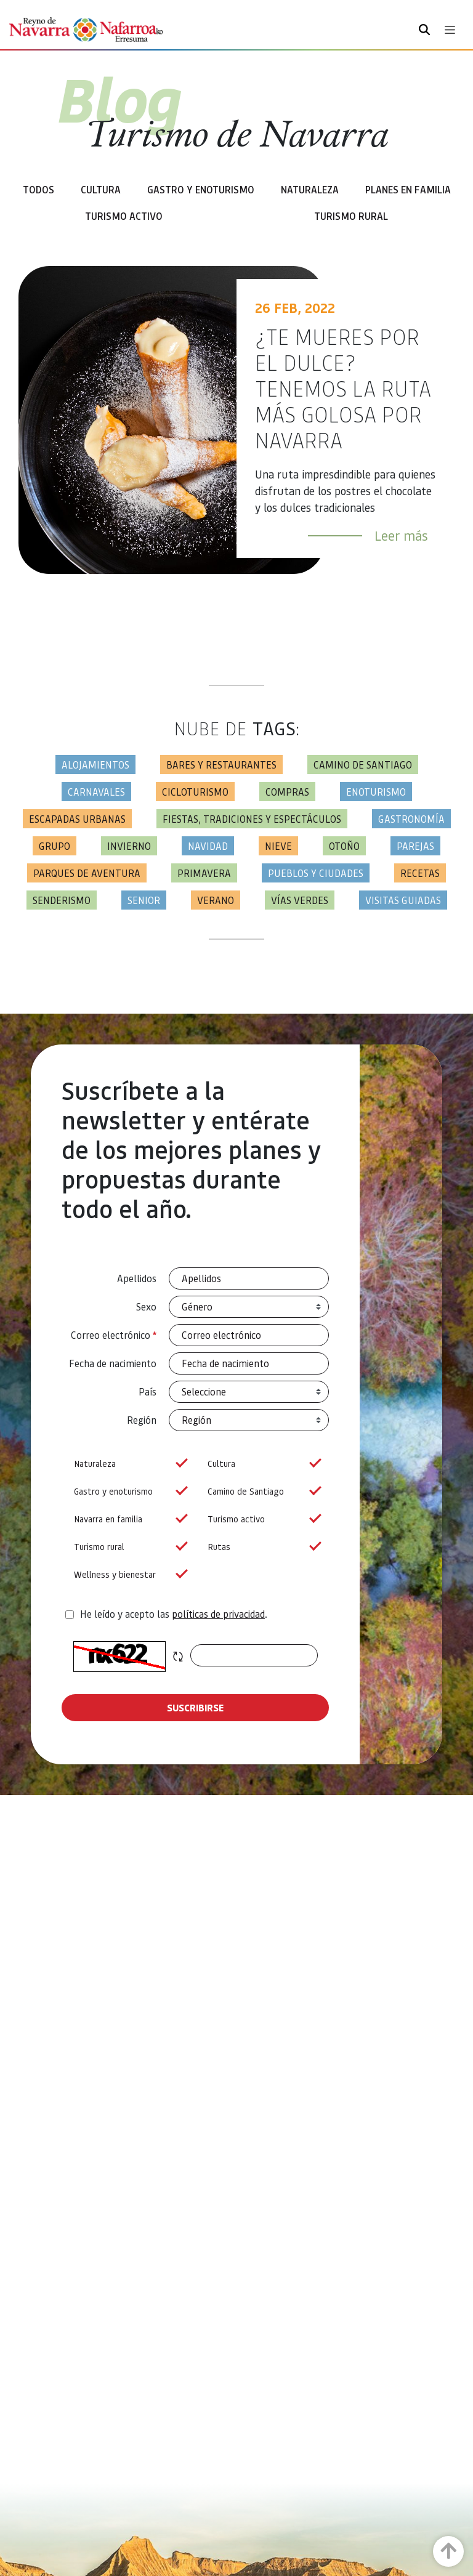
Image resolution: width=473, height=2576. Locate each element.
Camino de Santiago (362, 764)
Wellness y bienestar (128, 1574)
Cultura (101, 189)
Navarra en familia (128, 1519)
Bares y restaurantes (221, 764)
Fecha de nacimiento (112, 1363)
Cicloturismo (195, 791)
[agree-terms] (69, 1614)
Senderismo (62, 900)
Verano (215, 900)
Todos (38, 189)
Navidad (208, 845)
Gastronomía (411, 818)
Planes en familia (408, 189)
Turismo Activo (124, 215)
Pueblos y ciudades (315, 872)
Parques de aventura (86, 872)
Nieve (278, 845)
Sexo (146, 1306)
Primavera (204, 872)
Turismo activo (262, 1519)
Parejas (415, 845)
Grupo (54, 845)
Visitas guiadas (403, 900)
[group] (128, 1463)
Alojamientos (95, 764)
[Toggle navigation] (450, 30)
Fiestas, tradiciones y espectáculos (252, 818)
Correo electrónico (113, 1335)
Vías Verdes (299, 900)
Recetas (420, 872)
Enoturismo (376, 791)
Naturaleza (310, 189)
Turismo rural (351, 215)
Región (141, 1419)
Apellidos (136, 1278)
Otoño (344, 845)
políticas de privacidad (218, 1613)
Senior (143, 900)
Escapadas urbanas (77, 818)
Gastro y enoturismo (200, 189)
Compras (287, 791)
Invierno (129, 845)
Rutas (262, 1547)
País (147, 1391)
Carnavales (96, 791)
